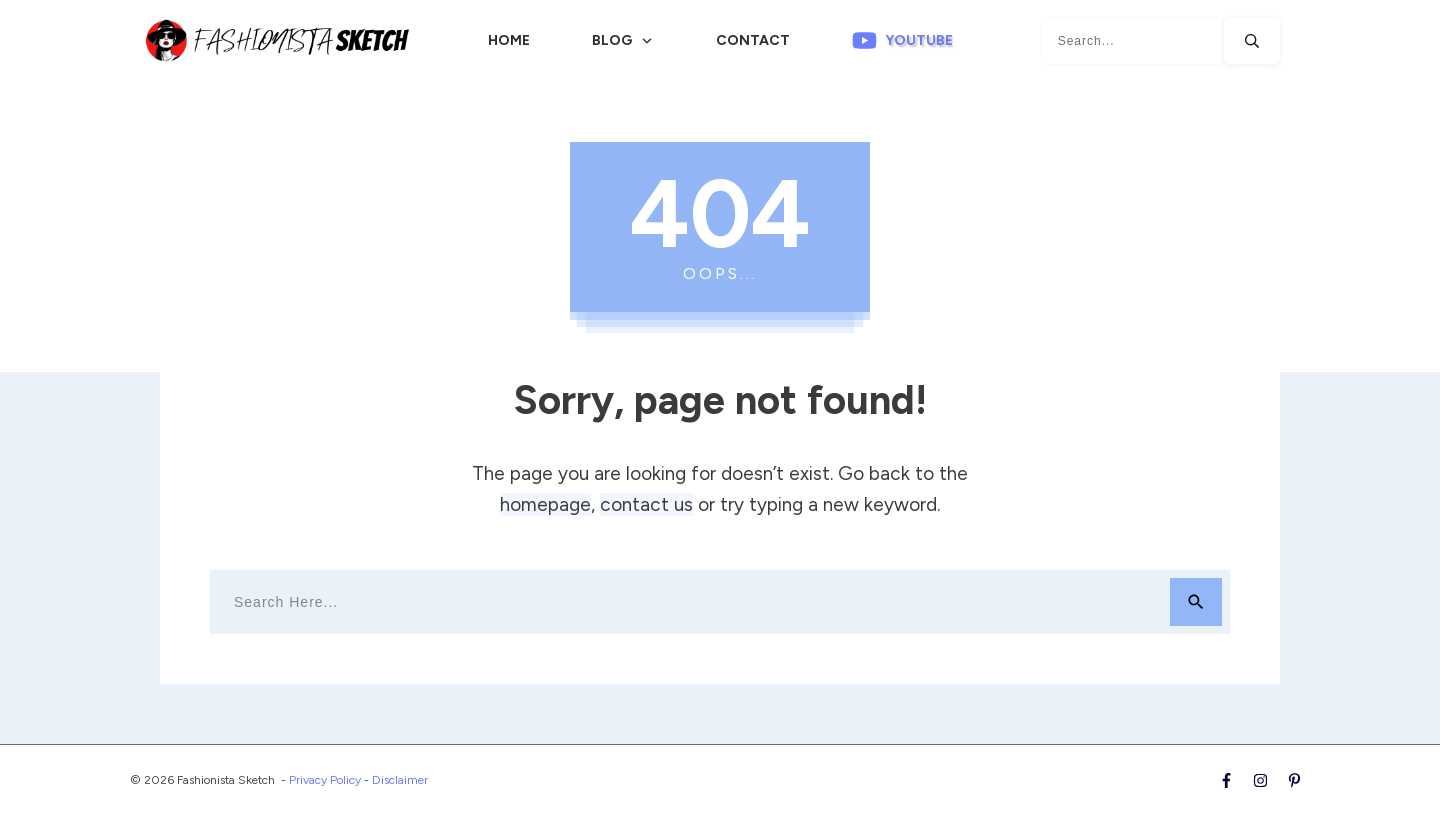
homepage (545, 504)
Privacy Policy (325, 780)
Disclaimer (400, 780)
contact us (646, 504)
